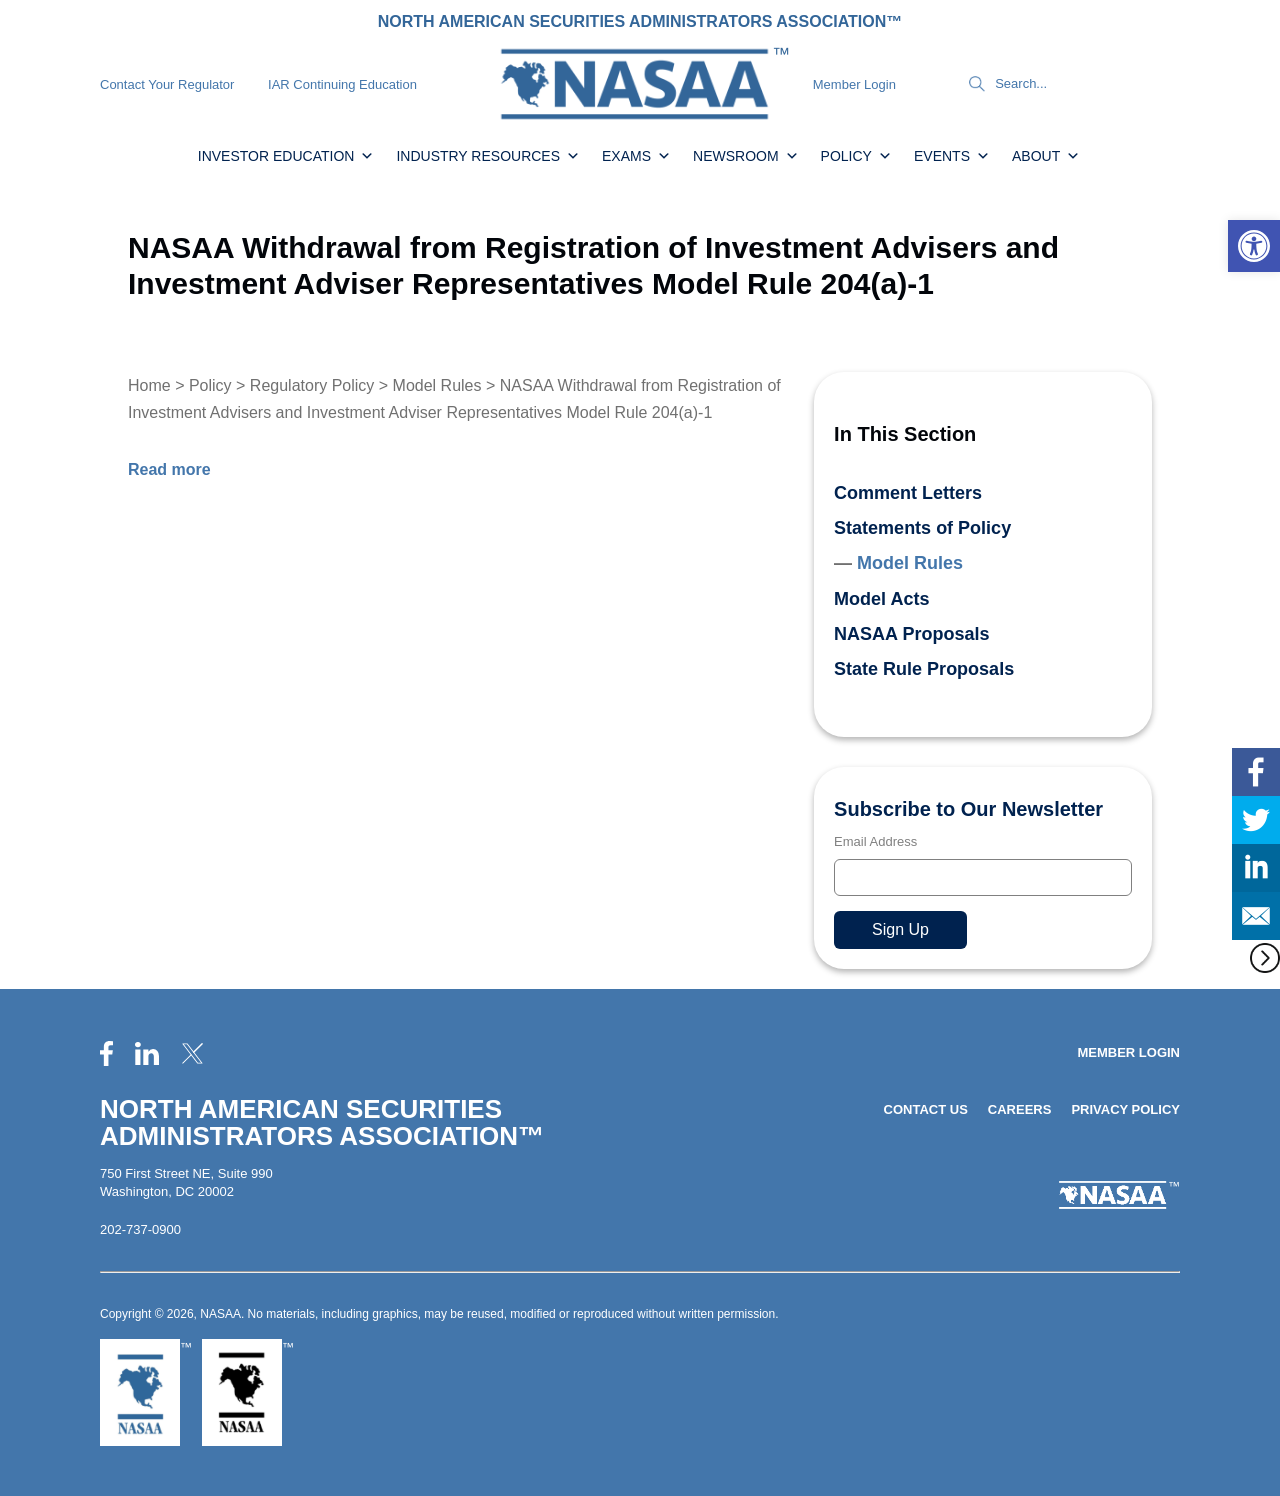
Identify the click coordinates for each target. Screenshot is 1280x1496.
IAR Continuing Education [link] (342, 84)
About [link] (1046, 156)
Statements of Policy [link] (922, 528)
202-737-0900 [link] (140, 1229)
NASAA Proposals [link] (911, 634)
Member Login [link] (854, 84)
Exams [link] (636, 156)
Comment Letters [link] (908, 493)
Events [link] (952, 156)
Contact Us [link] (926, 1109)
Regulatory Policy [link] (312, 385)
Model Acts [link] (881, 599)
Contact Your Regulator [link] (167, 84)
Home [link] (149, 385)
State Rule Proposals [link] (924, 669)
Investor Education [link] (286, 156)
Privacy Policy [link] (1125, 1109)
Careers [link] (1020, 1109)
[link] (1254, 246)
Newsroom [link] (746, 156)
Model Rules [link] (437, 385)
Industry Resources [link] (488, 156)
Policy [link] (856, 156)
